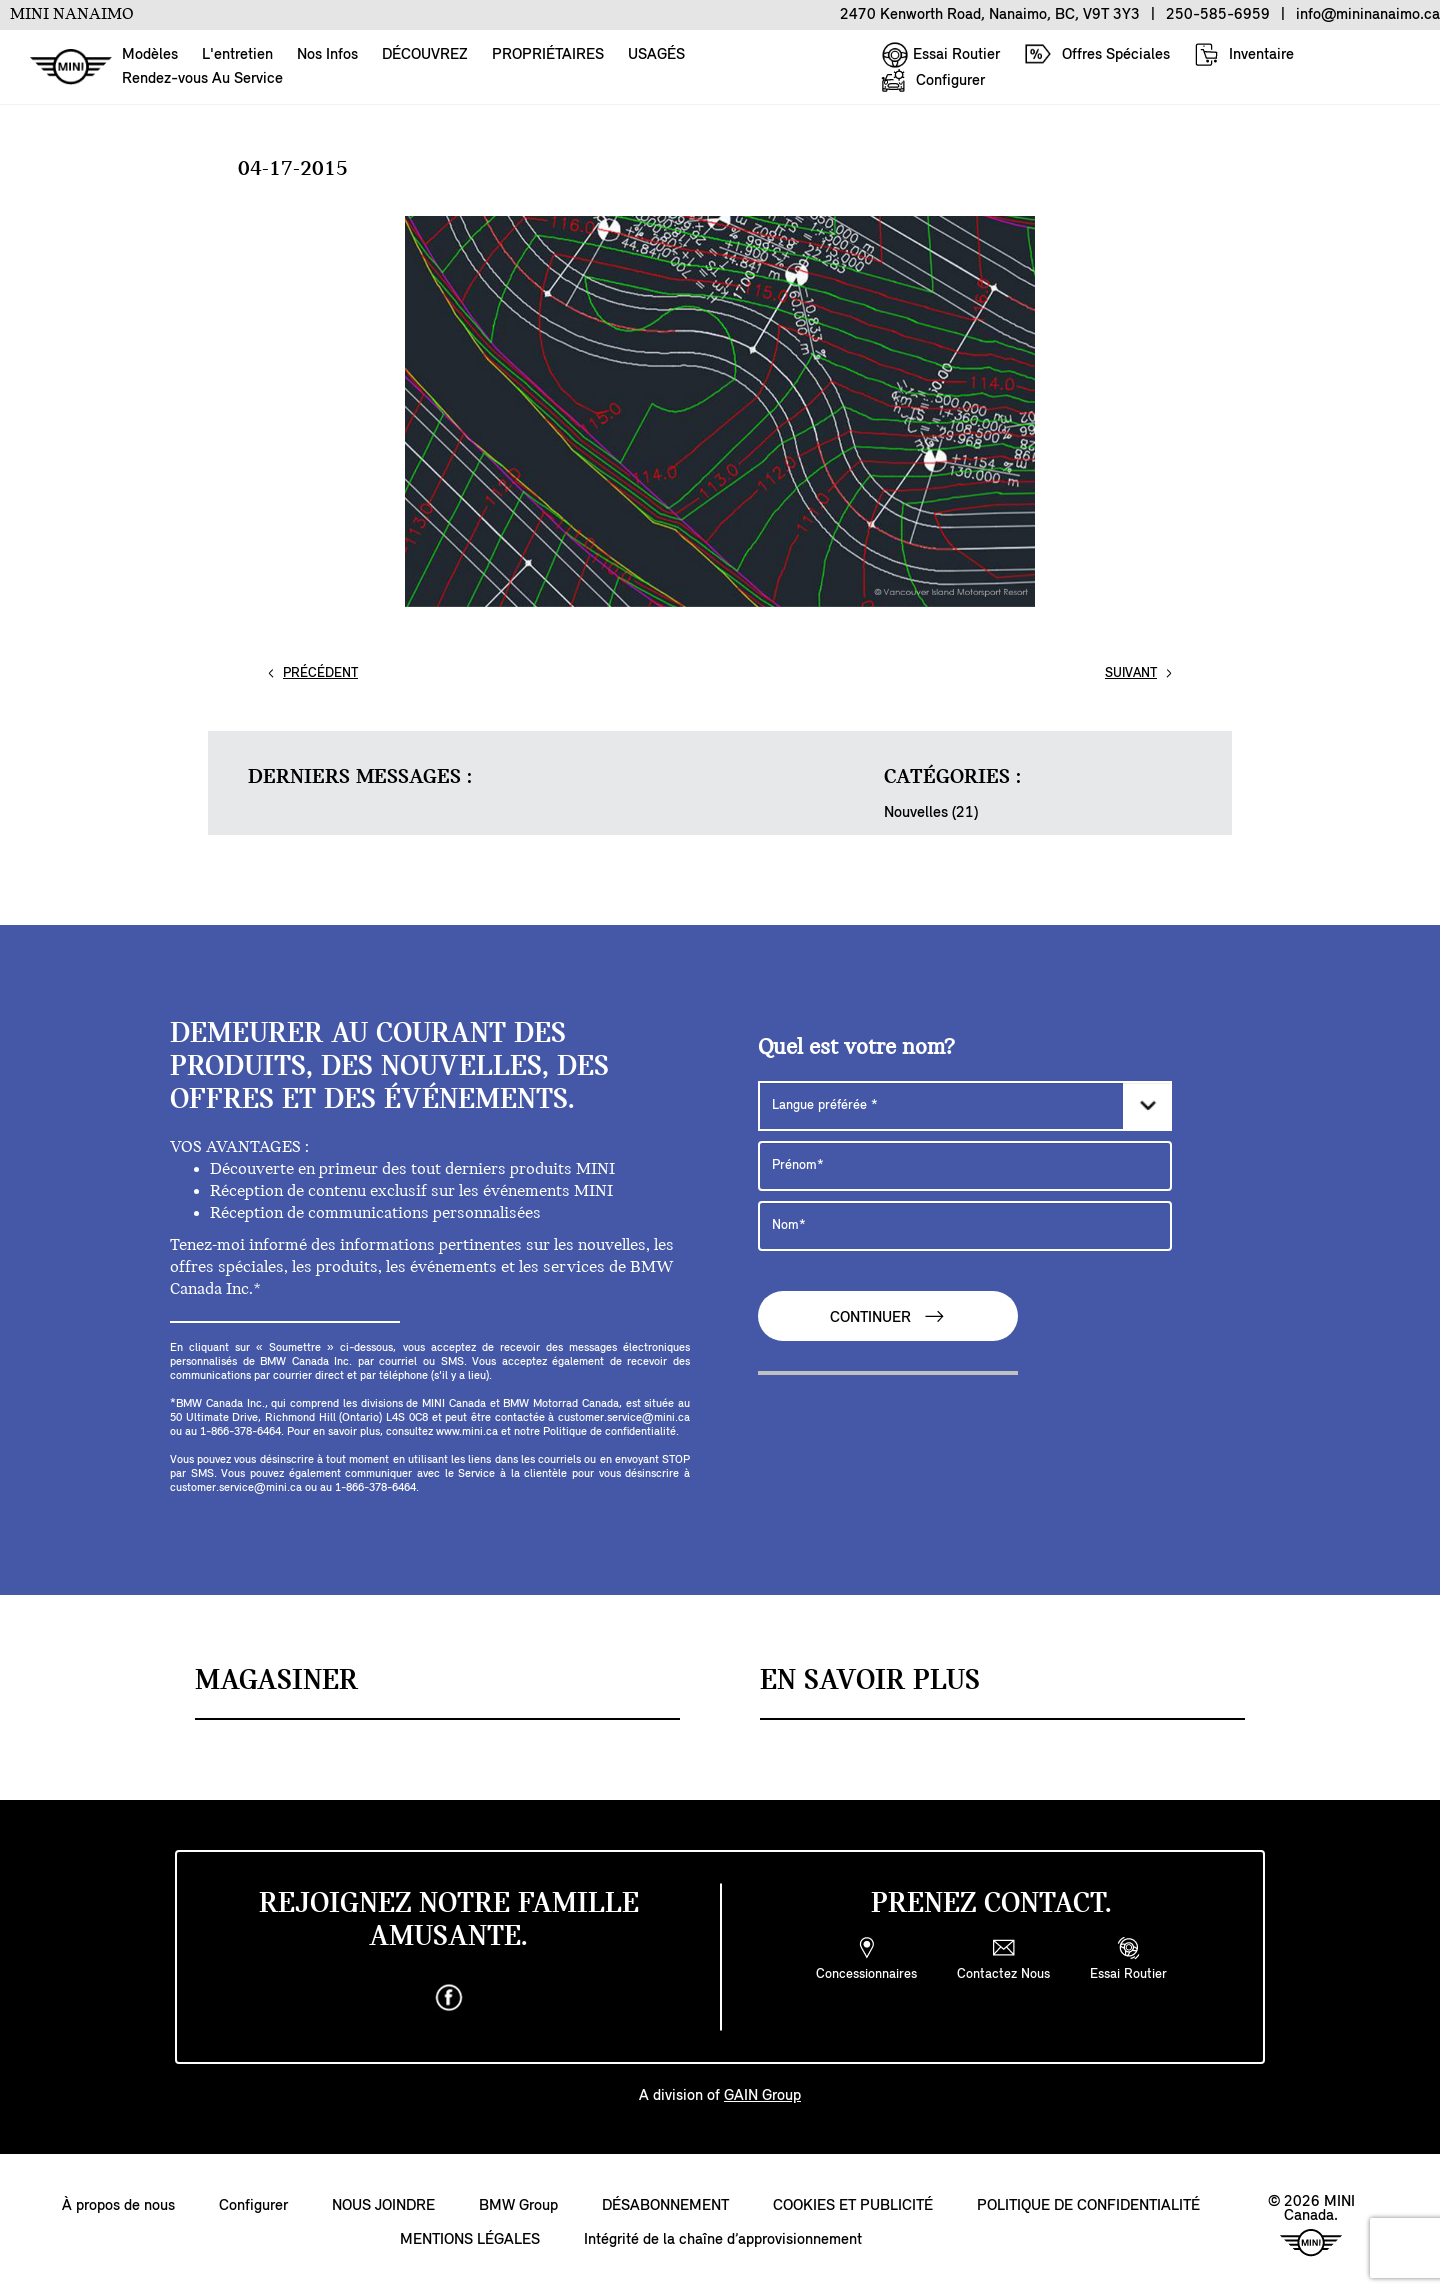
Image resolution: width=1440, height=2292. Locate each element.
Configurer (933, 80)
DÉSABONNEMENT (665, 2206)
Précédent (320, 674)
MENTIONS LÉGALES (470, 2240)
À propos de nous (118, 2206)
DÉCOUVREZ (425, 55)
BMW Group (518, 2206)
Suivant (1131, 674)
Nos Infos (327, 55)
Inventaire (1244, 54)
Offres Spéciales (1097, 54)
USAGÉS (656, 55)
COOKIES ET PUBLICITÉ (853, 2206)
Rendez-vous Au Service (202, 79)
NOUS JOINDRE (383, 2206)
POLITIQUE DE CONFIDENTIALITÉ (1088, 2206)
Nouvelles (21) (931, 813)
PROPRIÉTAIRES (548, 55)
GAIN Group (762, 2096)
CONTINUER (888, 1316)
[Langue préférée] (965, 1106)
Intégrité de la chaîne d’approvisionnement (723, 2240)
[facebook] (449, 1998)
